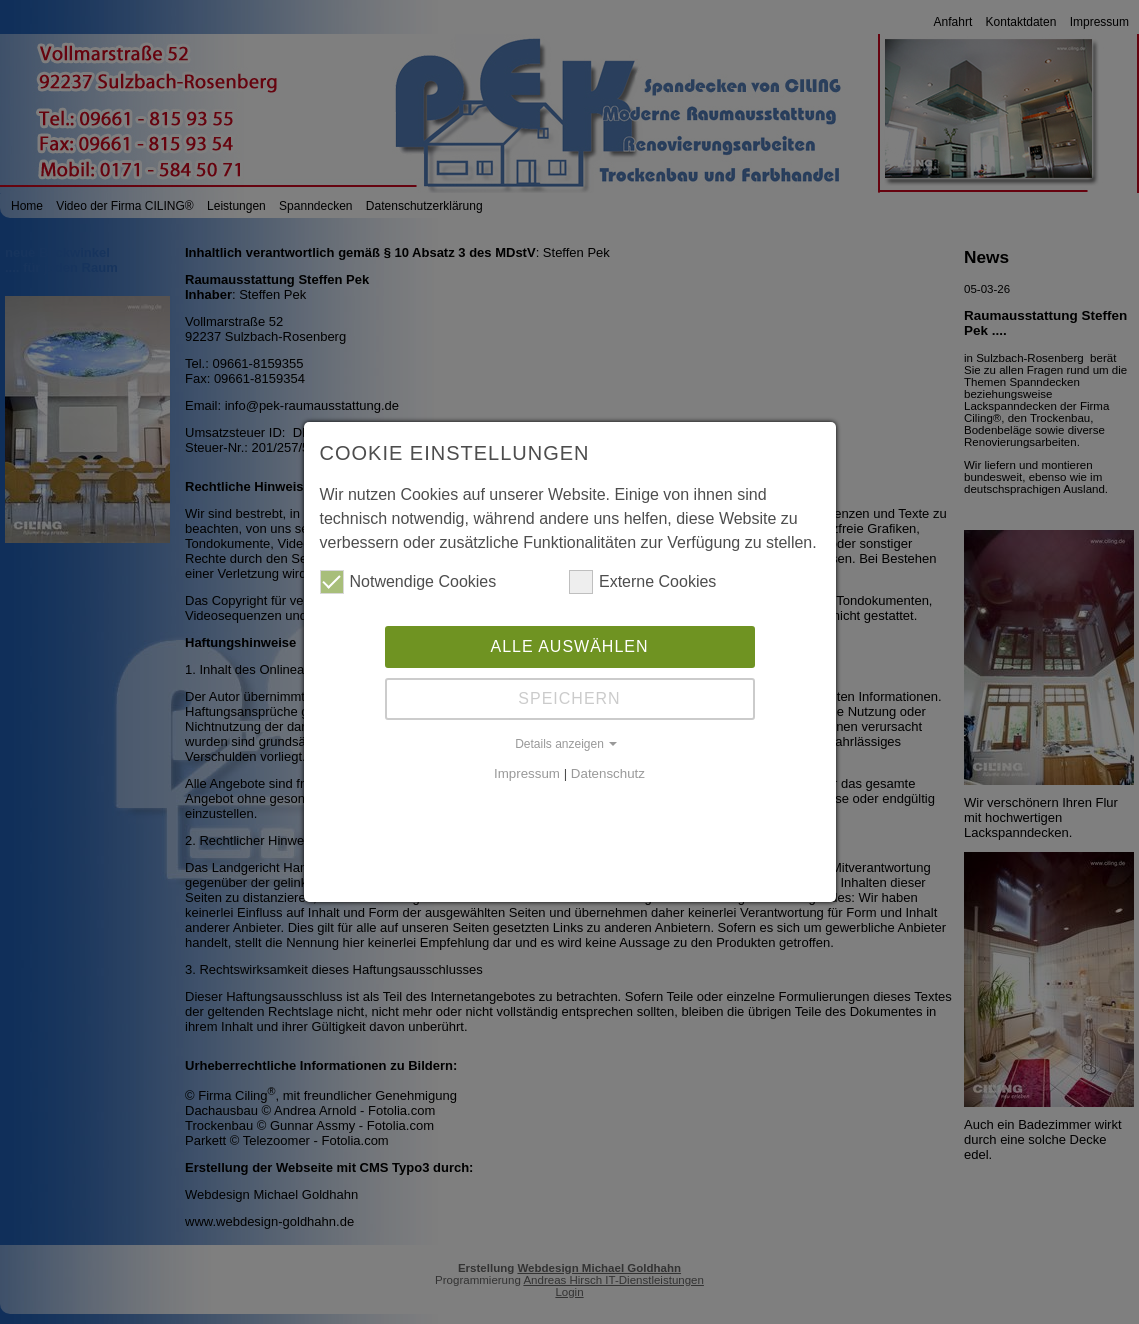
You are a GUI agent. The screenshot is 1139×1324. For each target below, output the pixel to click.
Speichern (569, 697)
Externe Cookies (642, 581)
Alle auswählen (569, 645)
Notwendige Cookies (408, 581)
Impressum (527, 772)
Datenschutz (608, 772)
